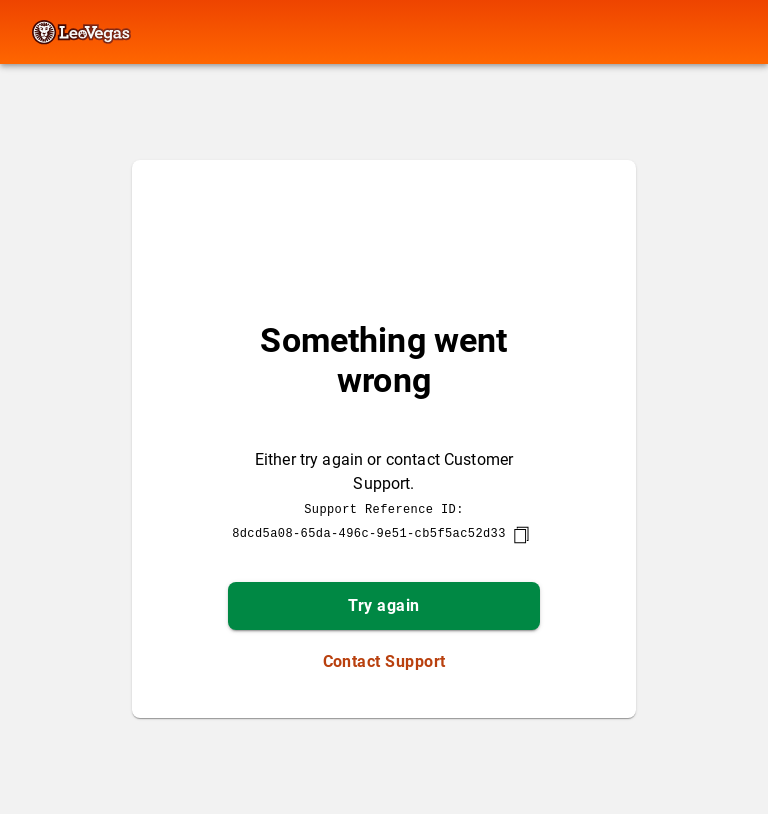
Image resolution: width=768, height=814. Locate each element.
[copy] (521, 535)
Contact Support (384, 661)
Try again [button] (383, 605)
